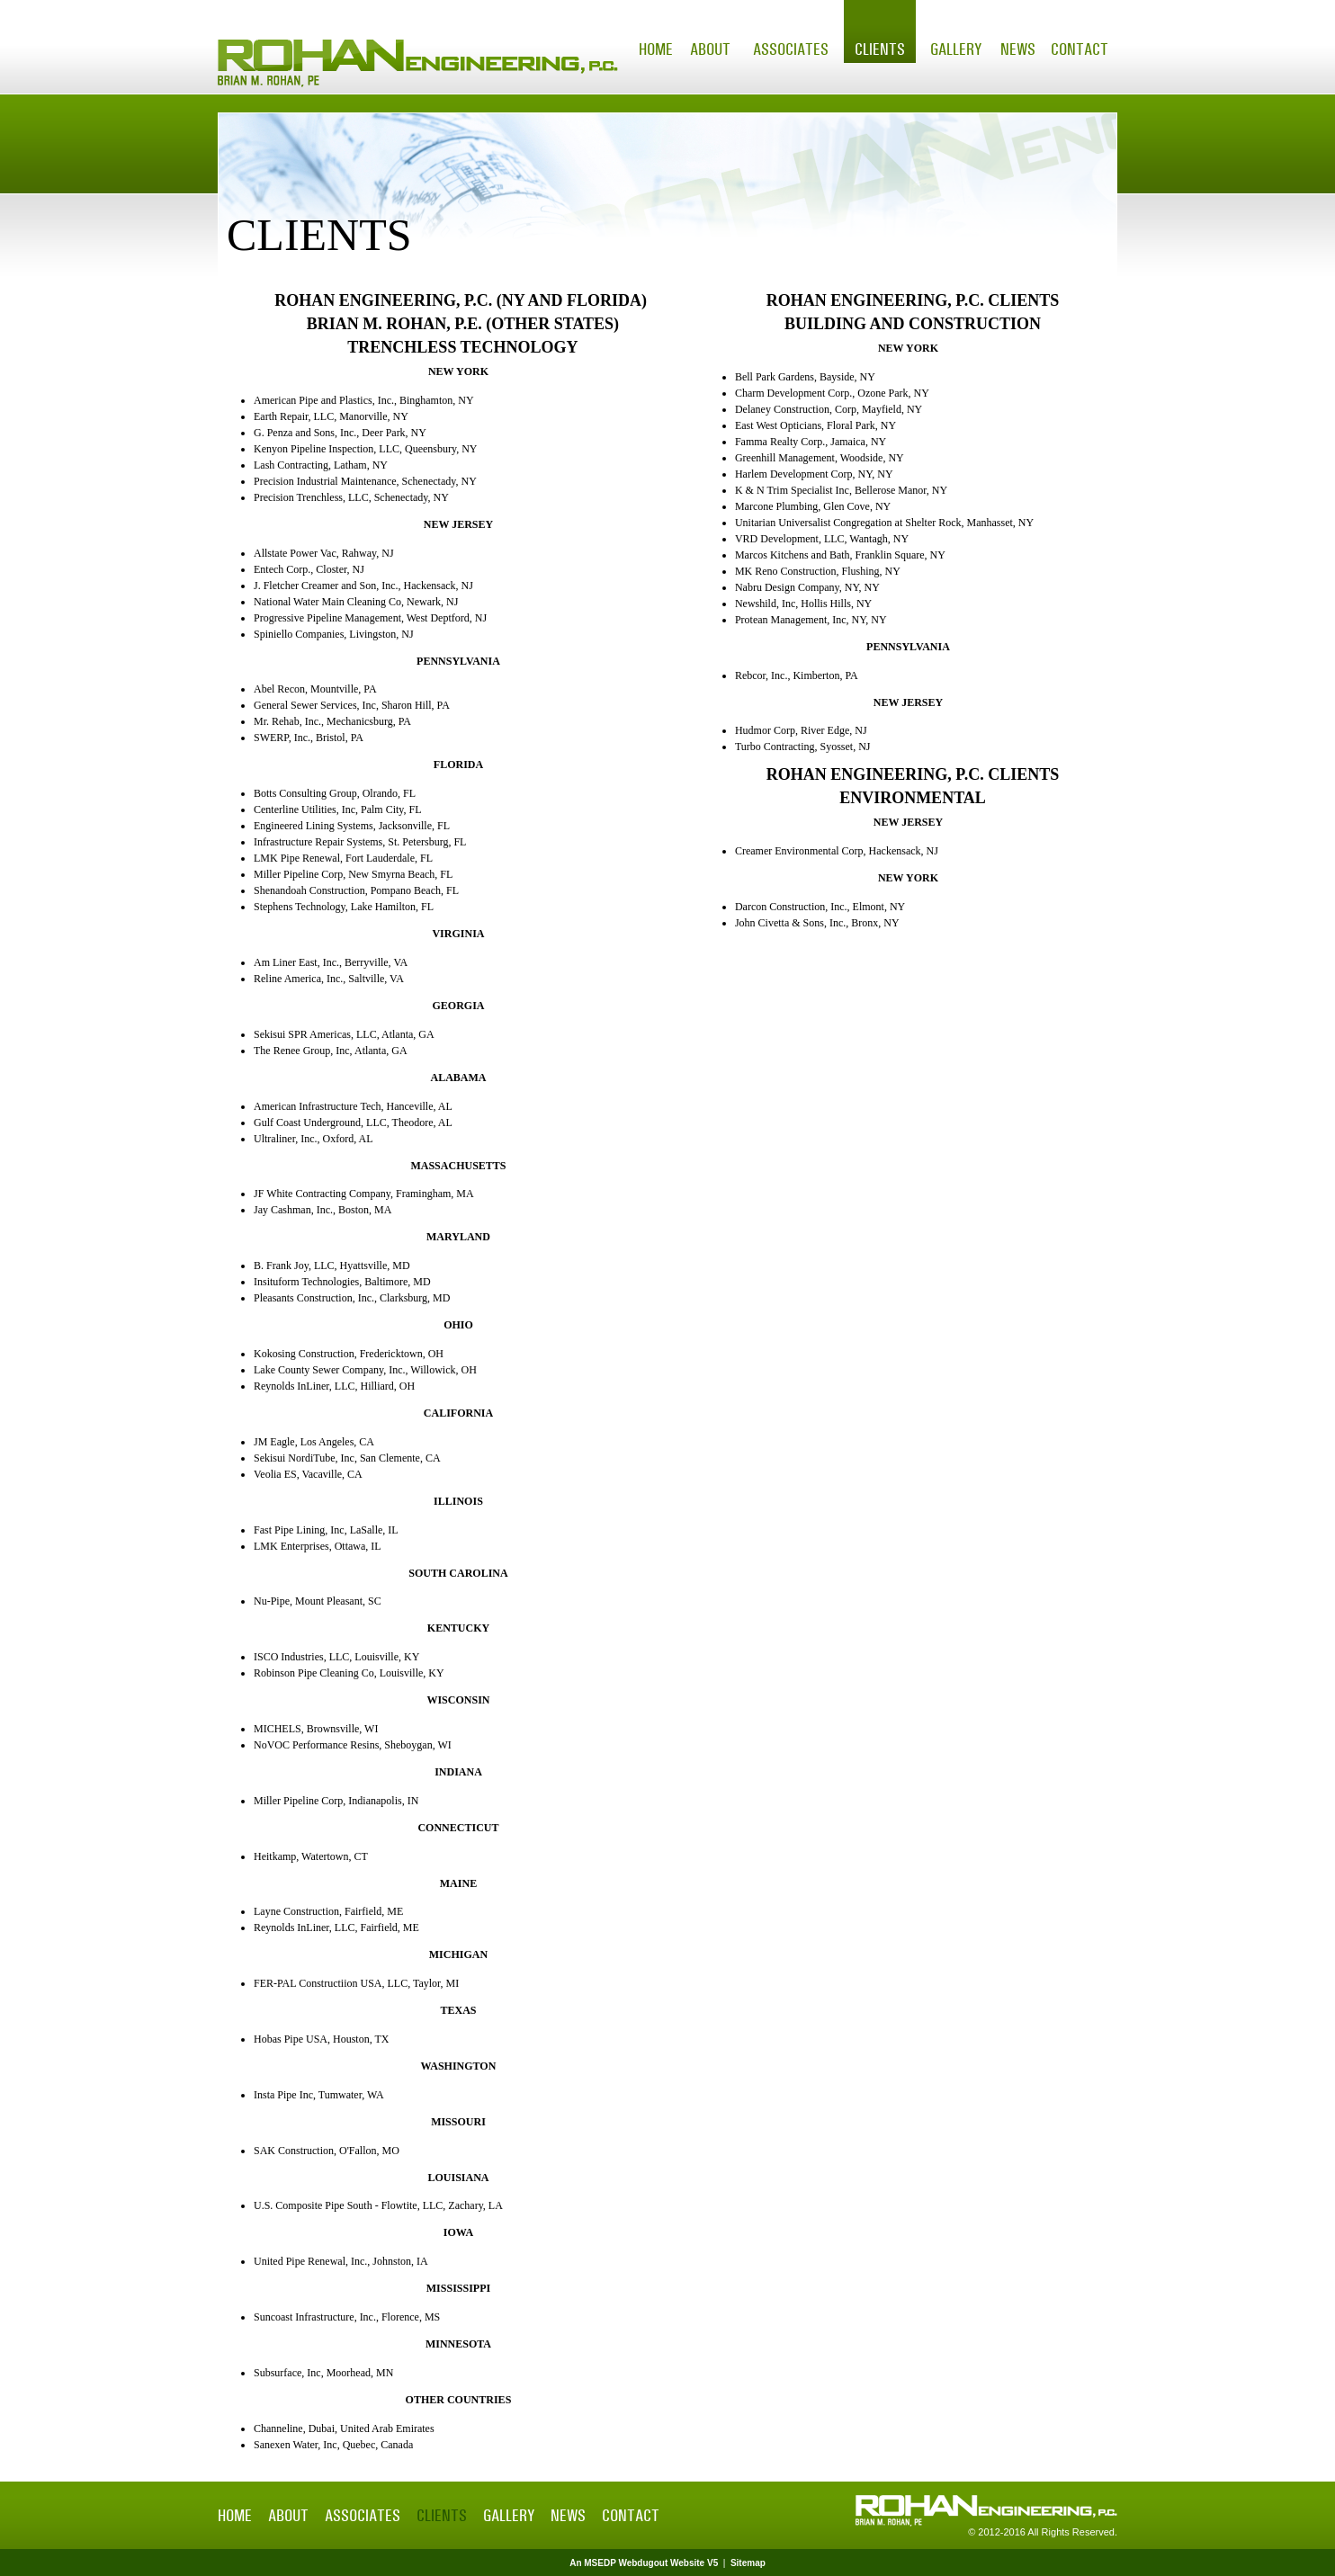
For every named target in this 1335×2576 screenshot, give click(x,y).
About (710, 49)
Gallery (955, 49)
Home (656, 49)
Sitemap (748, 2563)
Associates (791, 49)
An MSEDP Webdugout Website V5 (643, 2563)
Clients (880, 49)
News (1017, 49)
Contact (1079, 49)
